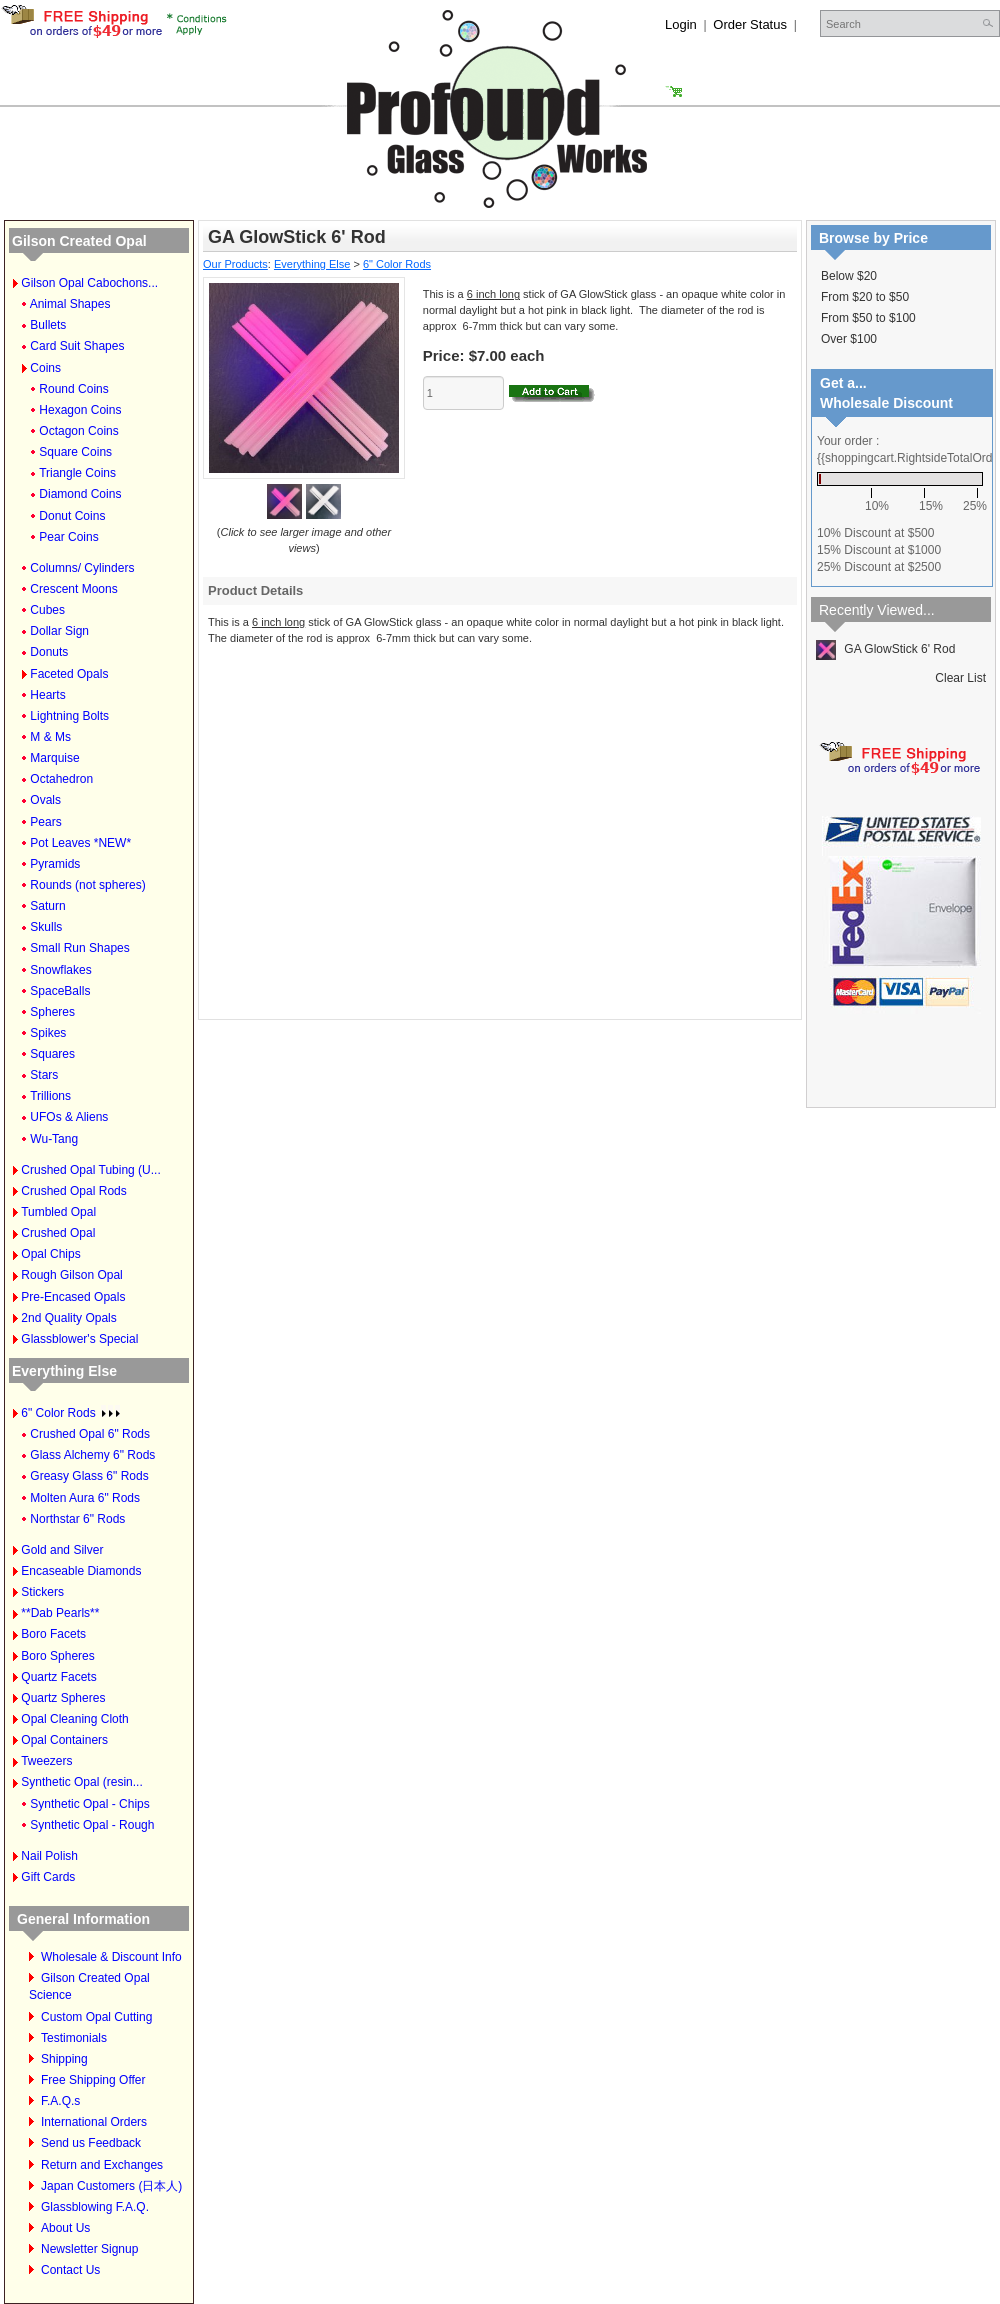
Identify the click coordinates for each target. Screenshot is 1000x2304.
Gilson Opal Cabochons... (89, 283)
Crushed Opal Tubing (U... (90, 1170)
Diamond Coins (80, 494)
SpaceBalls (60, 991)
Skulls (46, 927)
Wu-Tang (54, 1139)
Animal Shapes (70, 304)
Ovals (45, 800)
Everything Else (64, 1371)
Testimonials (74, 2038)
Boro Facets (53, 1634)
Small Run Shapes (79, 948)
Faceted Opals (69, 674)
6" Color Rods (70, 1413)
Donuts (49, 652)
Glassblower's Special (79, 1339)
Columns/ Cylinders (82, 568)
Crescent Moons (73, 589)
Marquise (54, 758)
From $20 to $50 (865, 297)
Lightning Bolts (69, 716)
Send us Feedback (91, 2143)
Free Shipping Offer (93, 2080)
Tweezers (46, 1761)
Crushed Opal (58, 1233)
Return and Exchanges (102, 2165)
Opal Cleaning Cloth (74, 1719)
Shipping (64, 2059)
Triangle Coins (77, 473)
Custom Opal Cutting (96, 2017)
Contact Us (70, 2270)
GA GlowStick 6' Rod (885, 649)
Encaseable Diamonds (81, 1571)
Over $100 (849, 339)
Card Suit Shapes (77, 346)
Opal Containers (64, 1740)
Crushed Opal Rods (73, 1191)
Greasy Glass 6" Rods (89, 1476)
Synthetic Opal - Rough (92, 1825)
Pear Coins (68, 537)
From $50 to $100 (868, 318)
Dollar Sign (59, 631)
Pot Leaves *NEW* (80, 843)
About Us (65, 2228)
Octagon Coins (78, 431)
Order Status (750, 24)
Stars (44, 1075)
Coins (45, 368)
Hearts (47, 695)
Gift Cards (48, 1877)
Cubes (47, 610)
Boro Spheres (57, 1656)
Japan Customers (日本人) (111, 2186)
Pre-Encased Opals (73, 1297)
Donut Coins (72, 516)
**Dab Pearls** (60, 1613)
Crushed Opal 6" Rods (90, 1434)
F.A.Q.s (60, 2101)
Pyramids (55, 864)
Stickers (42, 1592)
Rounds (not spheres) (87, 885)
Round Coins (73, 389)
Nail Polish (49, 1856)
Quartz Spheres (63, 1698)
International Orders (94, 2122)
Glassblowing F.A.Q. (95, 2207)
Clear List (960, 678)
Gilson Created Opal (79, 241)
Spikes (48, 1033)
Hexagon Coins (80, 410)
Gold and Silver (62, 1550)
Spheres (52, 1012)
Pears (45, 822)
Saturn (47, 906)
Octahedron (61, 779)
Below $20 (849, 276)
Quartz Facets (58, 1677)
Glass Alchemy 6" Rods (92, 1455)
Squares (52, 1054)
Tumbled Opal (58, 1212)
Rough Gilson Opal (71, 1275)
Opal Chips (50, 1254)
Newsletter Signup (89, 2249)
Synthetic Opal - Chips (89, 1804)
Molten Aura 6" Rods (85, 1498)
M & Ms (50, 737)
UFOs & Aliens (69, 1117)
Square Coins (75, 452)
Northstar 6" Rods (77, 1519)
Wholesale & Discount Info (111, 1957)
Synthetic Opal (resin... (81, 1782)
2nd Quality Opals (68, 1318)
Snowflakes (60, 970)
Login (681, 24)
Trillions (50, 1096)
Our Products (235, 264)
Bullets (48, 325)
